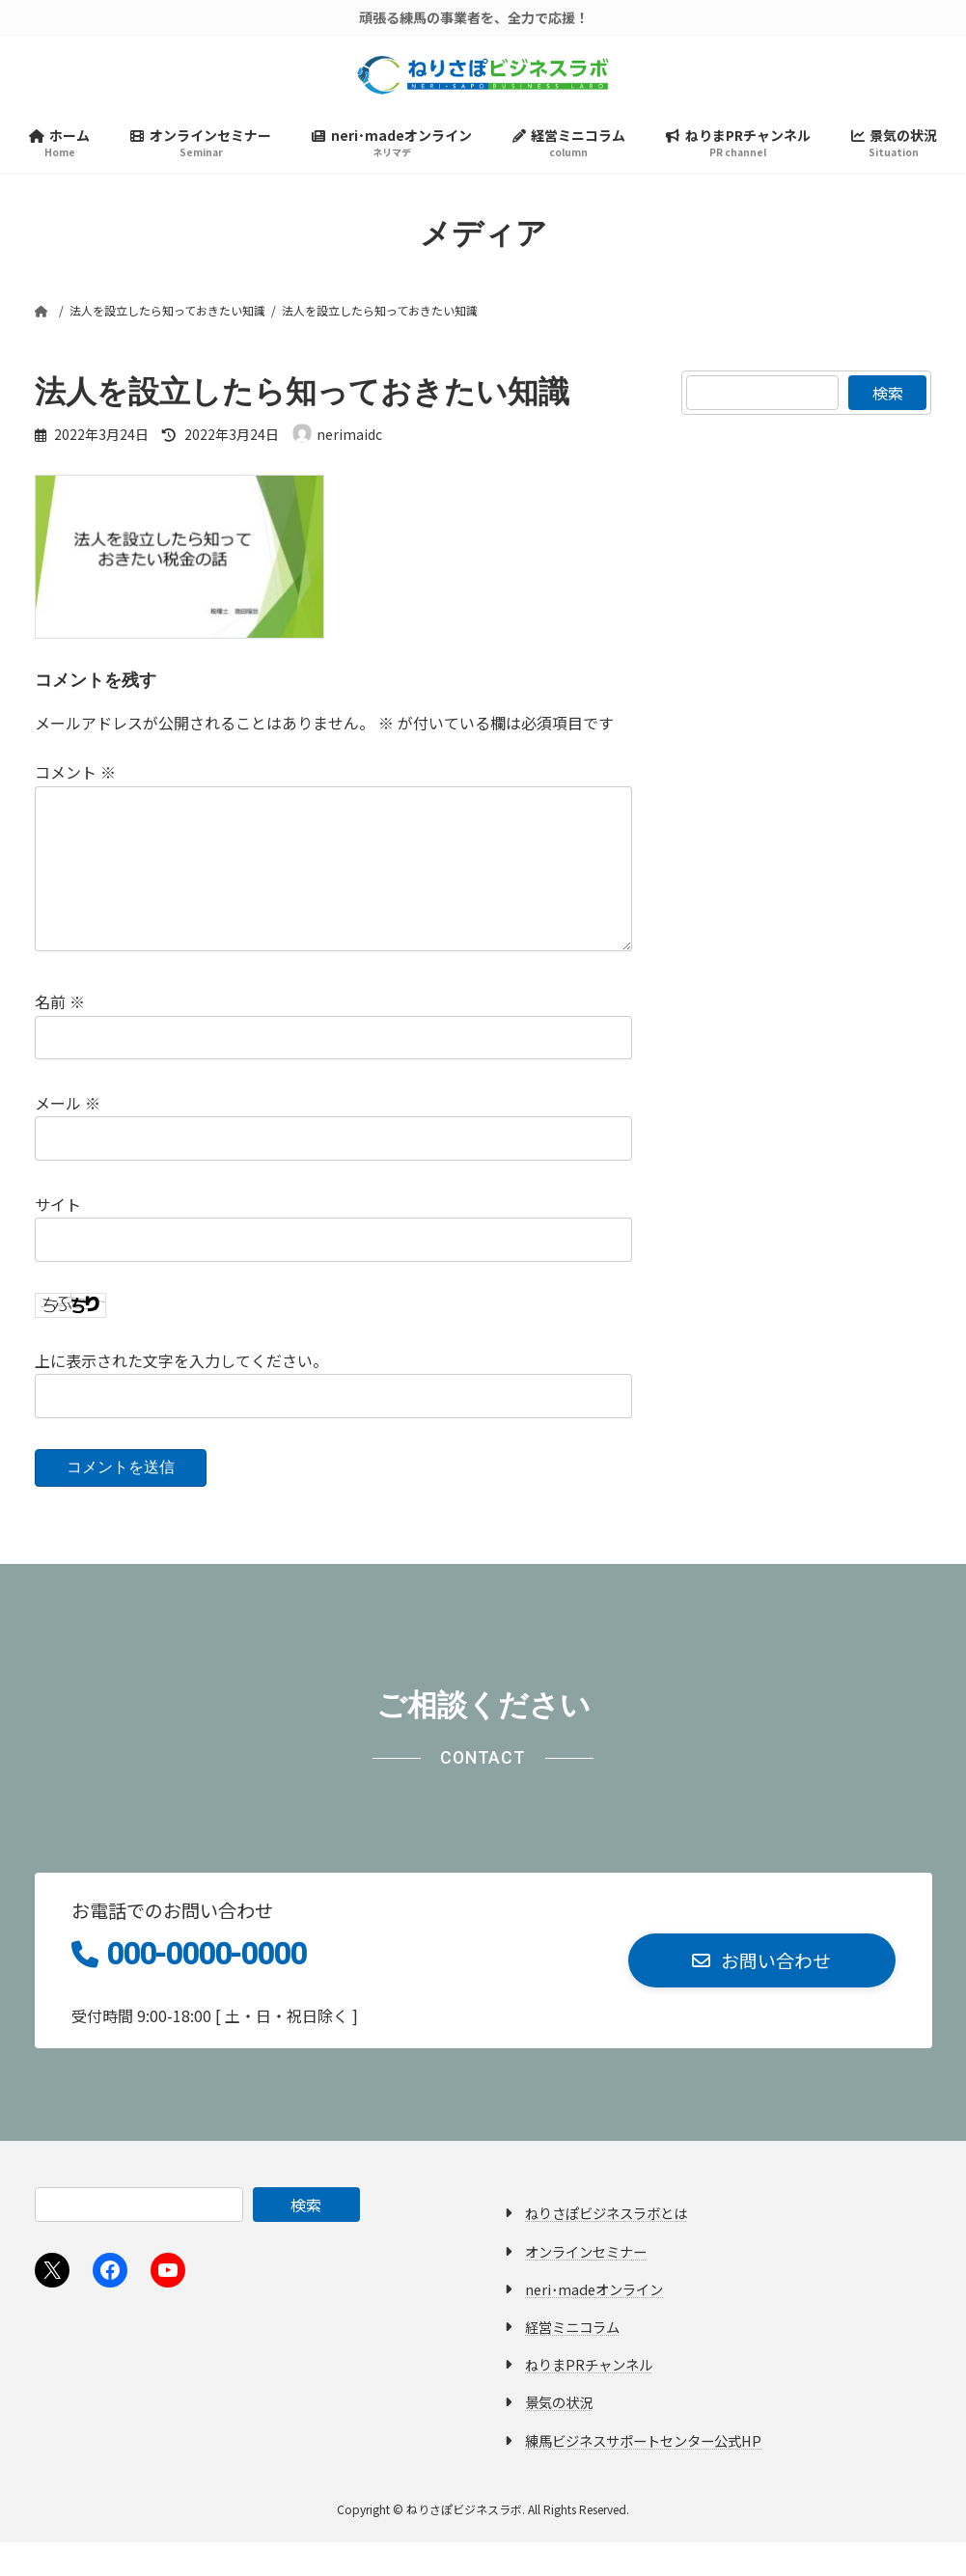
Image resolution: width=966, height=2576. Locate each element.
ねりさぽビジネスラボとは (606, 2246)
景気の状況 (559, 2435)
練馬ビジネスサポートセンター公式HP (643, 2473)
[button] (762, 1994)
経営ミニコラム (572, 2360)
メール (67, 1136)
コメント (75, 775)
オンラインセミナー (586, 2284)
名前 (60, 1036)
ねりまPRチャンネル (588, 2398)
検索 (887, 395)
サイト (58, 1237)
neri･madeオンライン (594, 2323)
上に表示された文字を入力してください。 (181, 1394)
